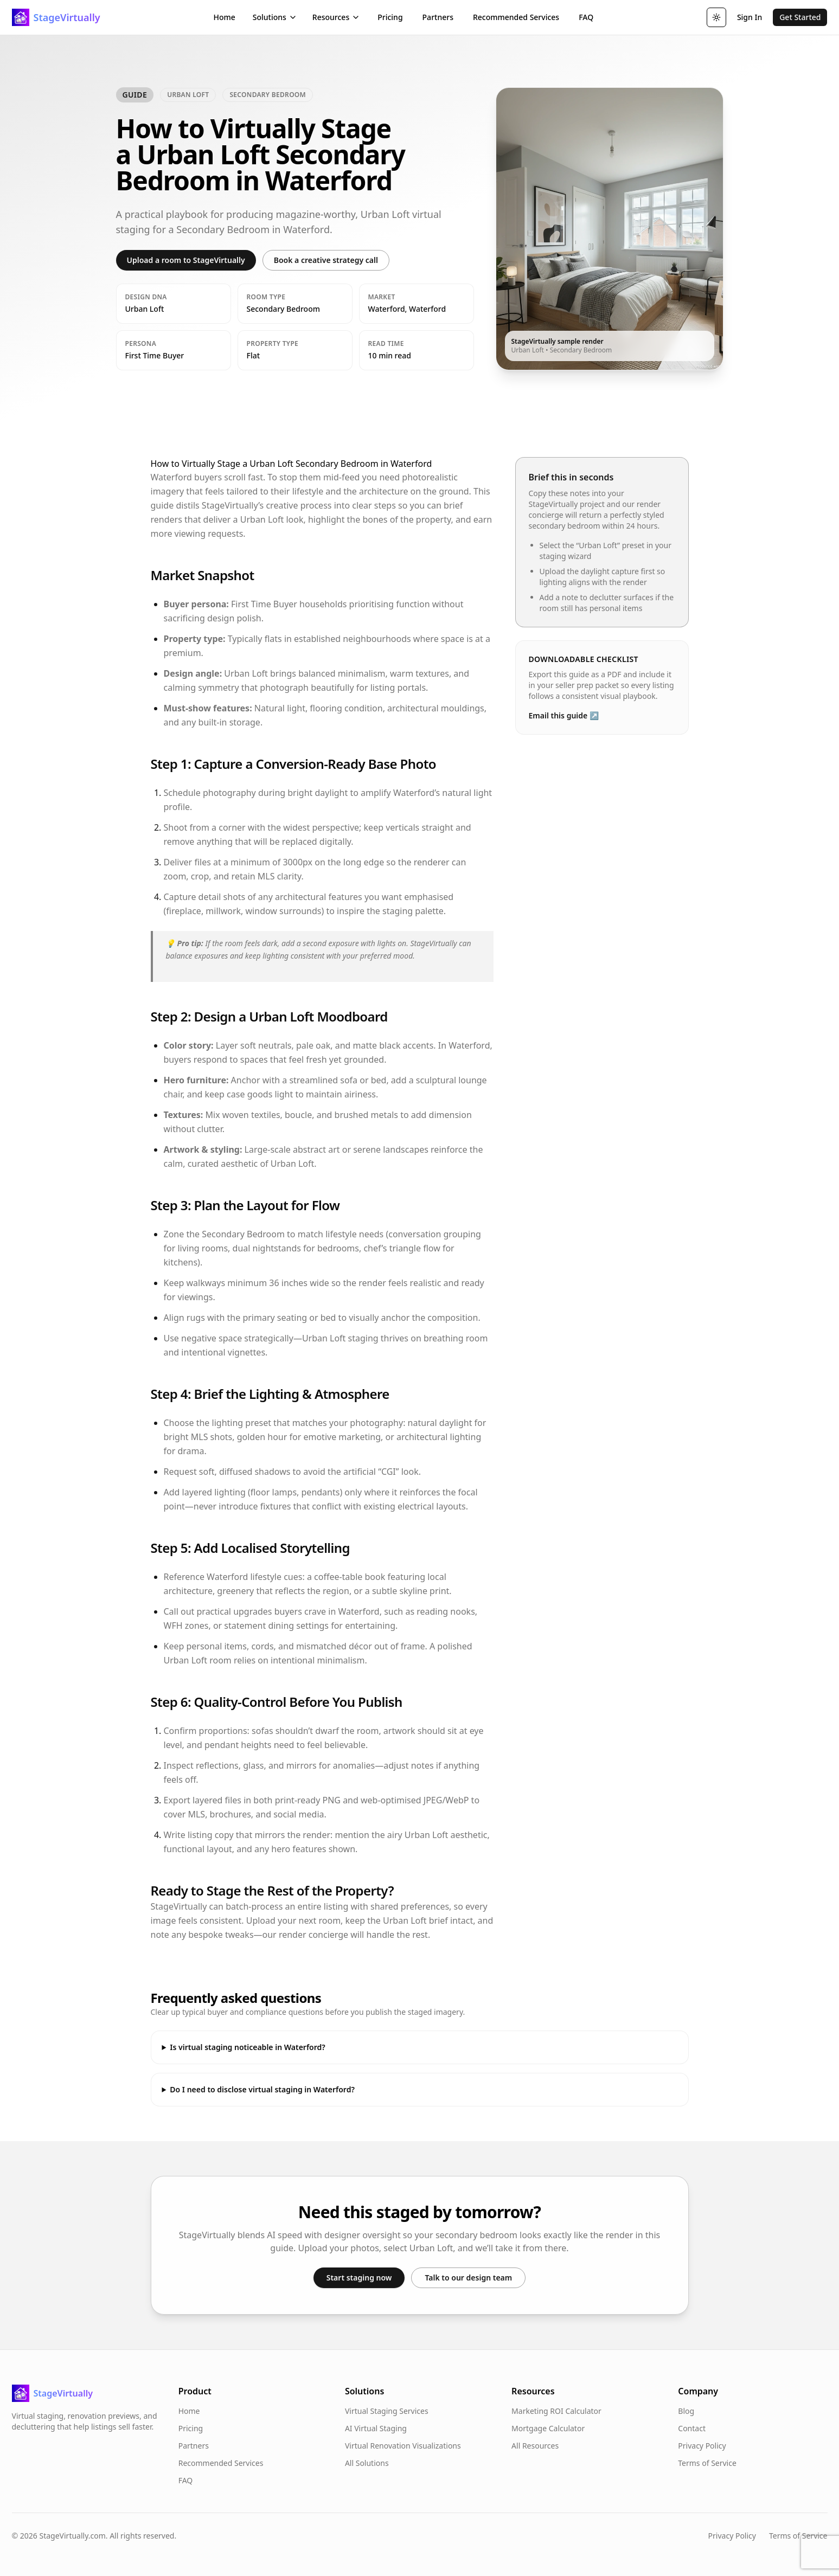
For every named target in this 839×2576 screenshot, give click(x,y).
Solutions (275, 17)
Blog (686, 2411)
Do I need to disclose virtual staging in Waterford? (262, 2089)
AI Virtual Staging (376, 2428)
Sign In (749, 17)
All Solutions (367, 2463)
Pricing (389, 17)
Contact (692, 2428)
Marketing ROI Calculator (556, 2411)
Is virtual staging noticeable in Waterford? (247, 2047)
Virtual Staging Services (386, 2411)
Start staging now (359, 2277)
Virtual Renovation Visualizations (403, 2445)
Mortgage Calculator (548, 2428)
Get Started (800, 17)
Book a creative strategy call (326, 260)
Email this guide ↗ (564, 715)
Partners (437, 17)
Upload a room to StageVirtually (186, 260)
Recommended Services (516, 17)
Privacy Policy (702, 2445)
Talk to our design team (468, 2277)
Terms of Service (707, 2463)
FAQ (586, 17)
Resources (336, 17)
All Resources (535, 2445)
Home (224, 17)
